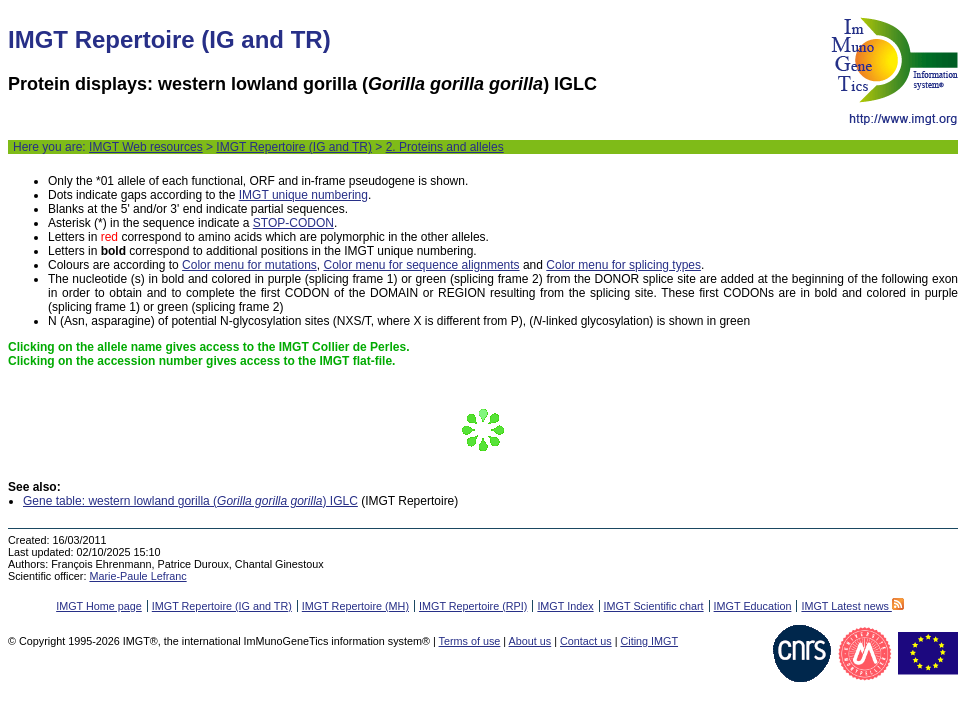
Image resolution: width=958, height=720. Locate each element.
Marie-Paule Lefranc (137, 576)
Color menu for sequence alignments (421, 265)
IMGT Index (565, 606)
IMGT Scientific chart (654, 606)
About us (530, 641)
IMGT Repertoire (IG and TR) (294, 147)
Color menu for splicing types (623, 265)
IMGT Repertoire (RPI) (473, 606)
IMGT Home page (99, 606)
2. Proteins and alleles (445, 147)
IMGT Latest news (852, 606)
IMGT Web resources (146, 147)
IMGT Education (753, 606)
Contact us (586, 641)
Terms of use (470, 641)
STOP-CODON (293, 223)
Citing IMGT (649, 641)
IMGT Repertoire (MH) (355, 606)
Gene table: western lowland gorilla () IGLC (190, 501)
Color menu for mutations (249, 265)
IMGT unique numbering (303, 195)
